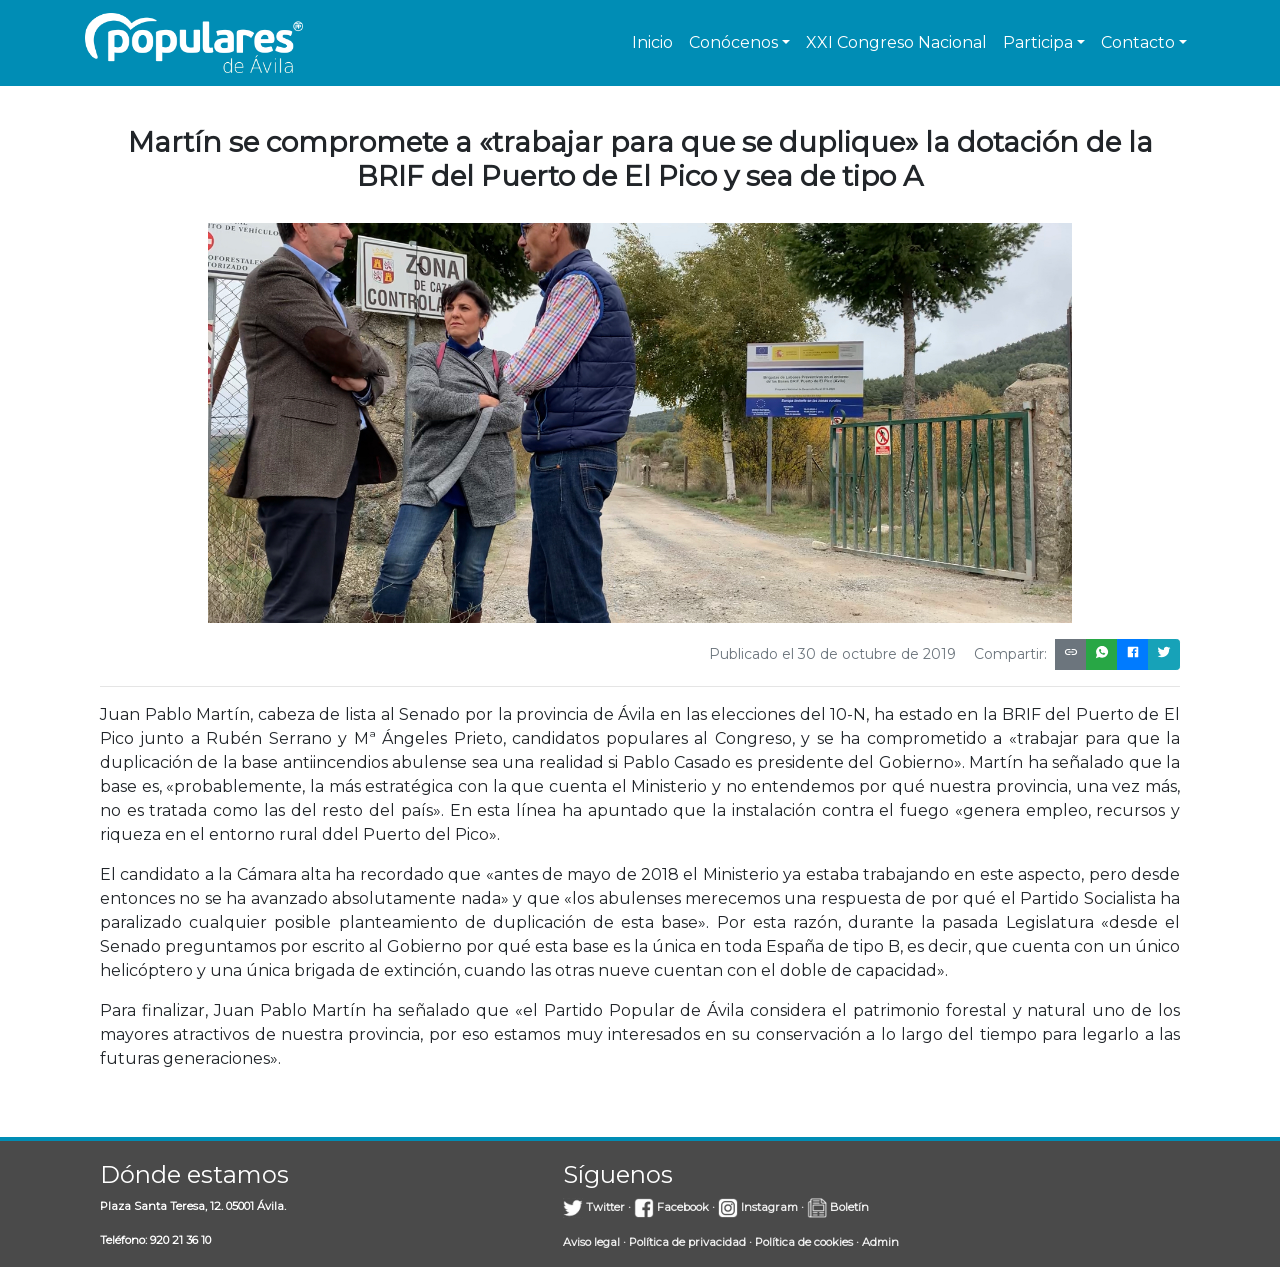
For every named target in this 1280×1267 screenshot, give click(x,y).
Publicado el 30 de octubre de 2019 (832, 654)
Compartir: (1010, 654)
